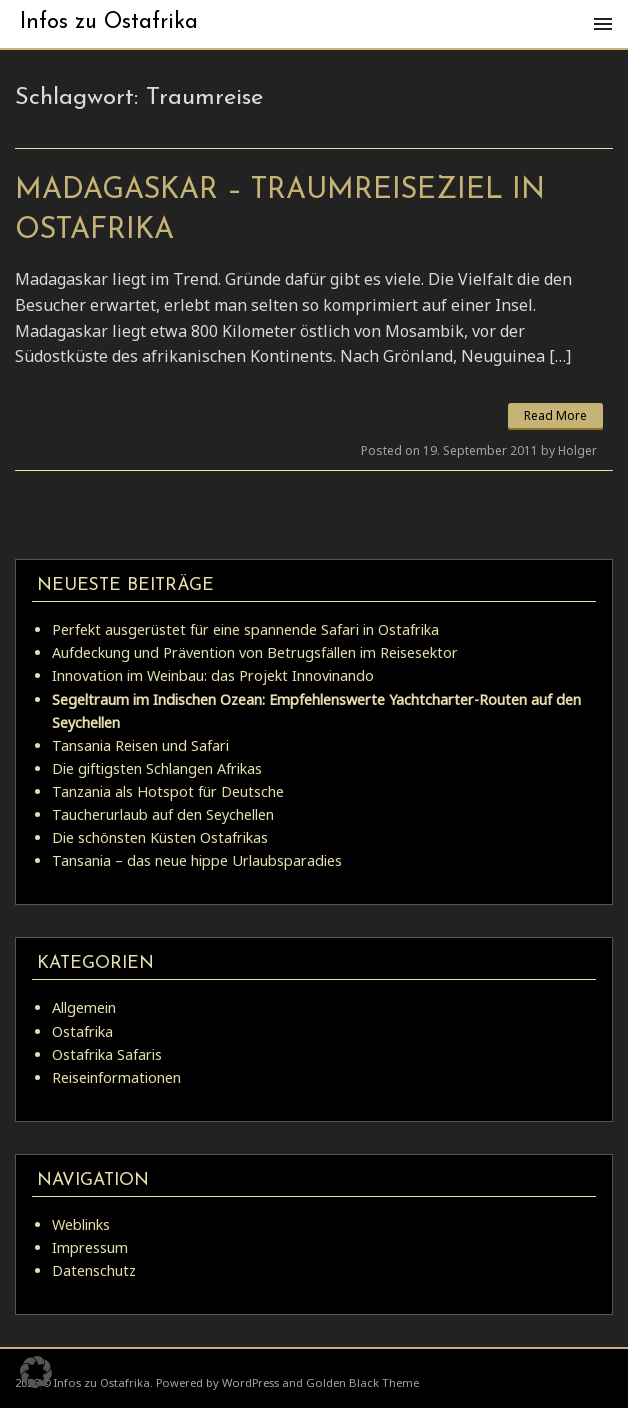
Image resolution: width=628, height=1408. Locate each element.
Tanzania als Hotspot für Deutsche (168, 791)
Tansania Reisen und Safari (140, 745)
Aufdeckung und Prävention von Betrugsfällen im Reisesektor (255, 652)
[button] (36, 1372)
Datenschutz (94, 1270)
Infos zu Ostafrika (109, 22)
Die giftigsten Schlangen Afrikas (157, 768)
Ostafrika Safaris (107, 1054)
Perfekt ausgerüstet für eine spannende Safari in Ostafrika (245, 629)
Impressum (90, 1247)
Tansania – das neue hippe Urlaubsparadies (197, 860)
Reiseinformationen (116, 1077)
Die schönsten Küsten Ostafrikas (160, 837)
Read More (555, 415)
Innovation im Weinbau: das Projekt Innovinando (213, 675)
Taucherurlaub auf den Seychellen (163, 814)
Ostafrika (82, 1031)
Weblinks (81, 1224)
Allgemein (84, 1007)
